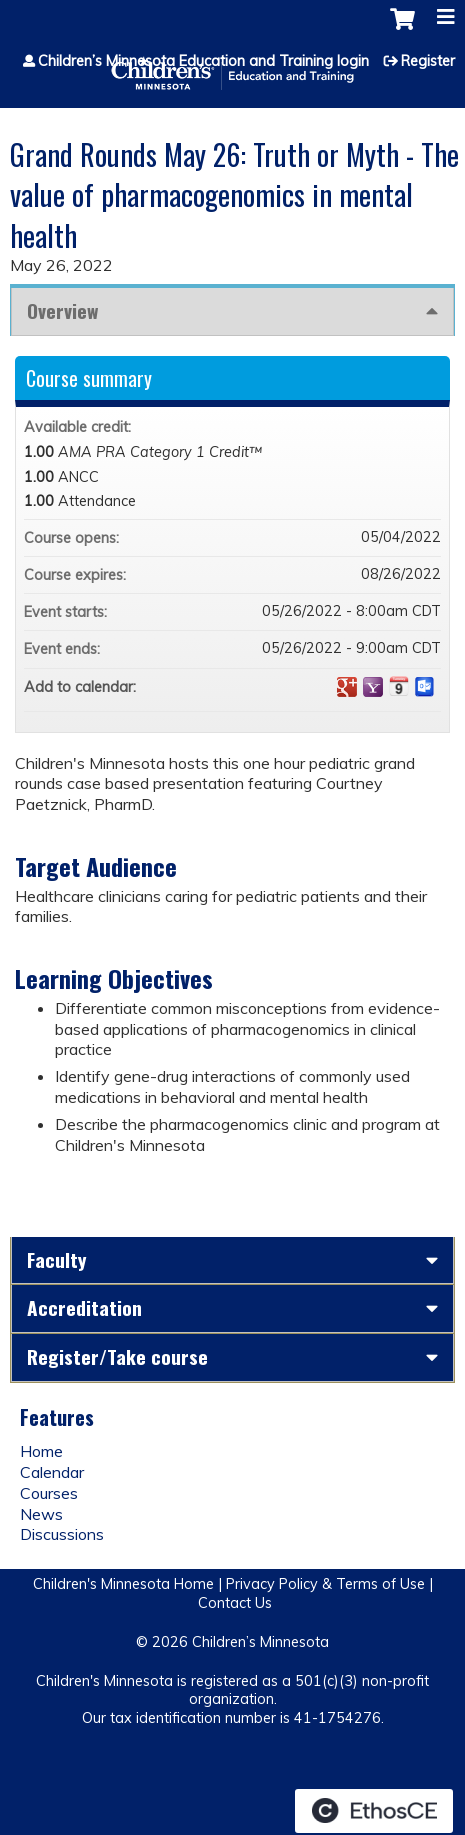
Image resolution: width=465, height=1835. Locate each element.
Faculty (57, 1259)
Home (41, 1451)
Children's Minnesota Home (123, 1584)
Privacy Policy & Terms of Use (325, 1584)
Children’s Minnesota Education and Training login (203, 61)
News (41, 1514)
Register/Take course (117, 1356)
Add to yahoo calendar (373, 687)
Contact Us (235, 1603)
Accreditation (84, 1307)
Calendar (52, 1472)
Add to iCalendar (399, 686)
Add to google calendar (347, 687)
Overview (62, 310)
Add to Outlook (425, 687)
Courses (49, 1493)
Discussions (62, 1534)
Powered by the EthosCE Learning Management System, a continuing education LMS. (374, 1811)
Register (428, 61)
